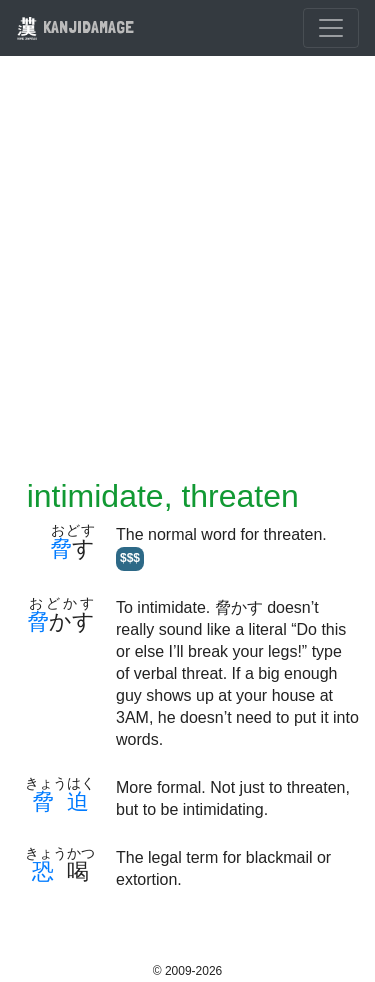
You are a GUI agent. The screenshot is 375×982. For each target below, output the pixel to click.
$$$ (130, 558)
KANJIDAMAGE (75, 26)
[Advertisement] (187, 279)
